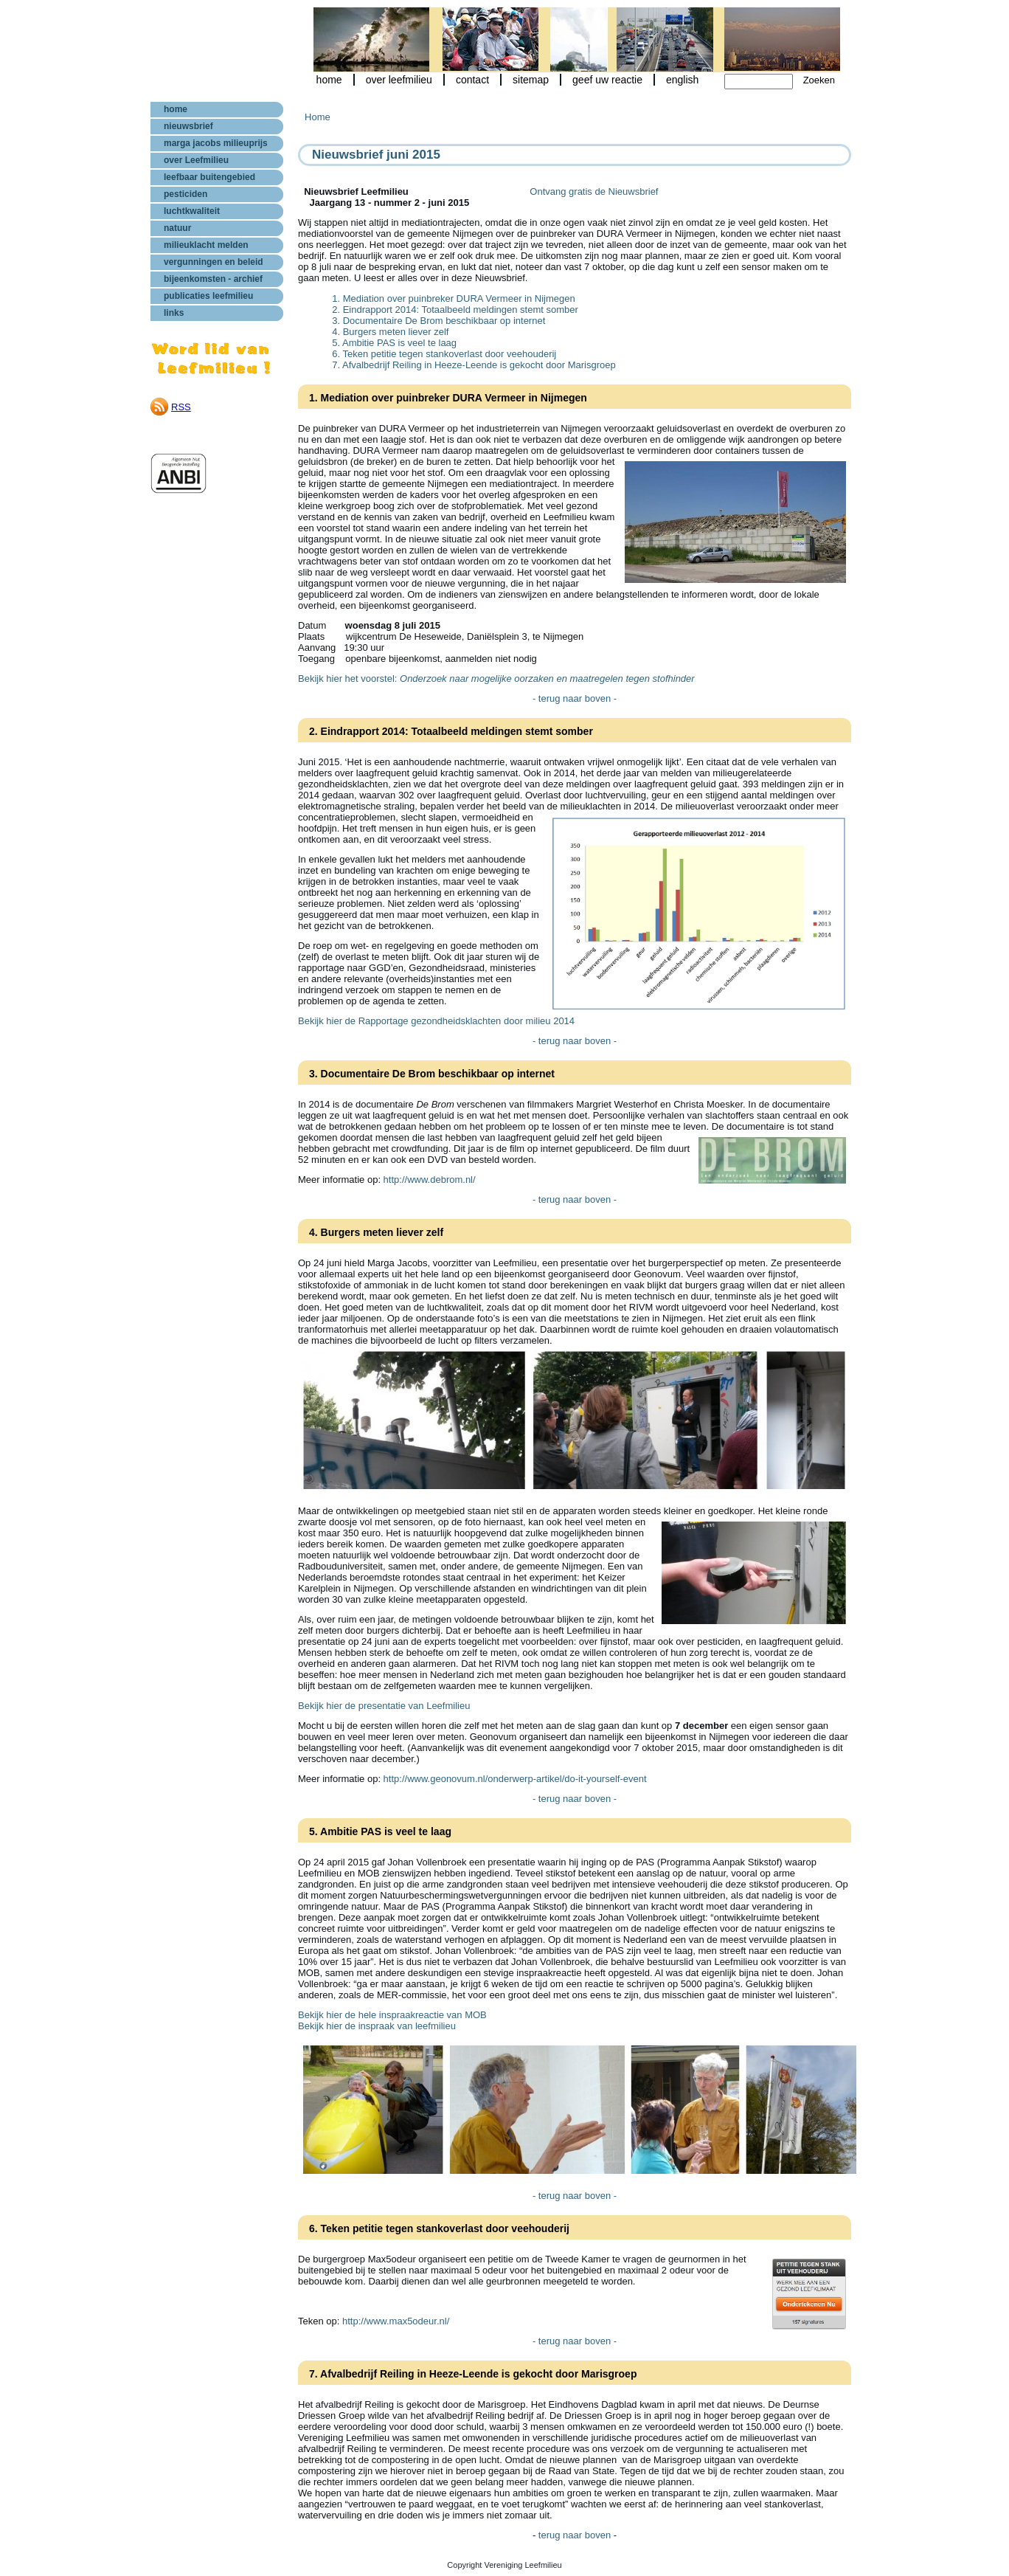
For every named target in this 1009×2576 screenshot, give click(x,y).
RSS (181, 406)
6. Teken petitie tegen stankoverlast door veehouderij (444, 353)
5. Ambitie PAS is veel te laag (394, 342)
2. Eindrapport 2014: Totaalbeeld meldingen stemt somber (455, 309)
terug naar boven (576, 2535)
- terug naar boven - (575, 698)
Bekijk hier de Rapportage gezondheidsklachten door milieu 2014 (436, 1020)
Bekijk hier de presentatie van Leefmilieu (384, 1705)
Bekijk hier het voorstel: (496, 678)
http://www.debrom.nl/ (430, 1179)
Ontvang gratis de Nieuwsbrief (594, 191)
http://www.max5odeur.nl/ (395, 2321)
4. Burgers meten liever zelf (390, 331)
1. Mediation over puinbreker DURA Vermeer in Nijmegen (453, 298)
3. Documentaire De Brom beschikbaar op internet (438, 320)
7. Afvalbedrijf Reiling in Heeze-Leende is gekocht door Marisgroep (473, 364)
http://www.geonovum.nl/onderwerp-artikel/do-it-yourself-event (515, 1778)
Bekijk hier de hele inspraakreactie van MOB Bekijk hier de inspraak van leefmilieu (392, 2020)
